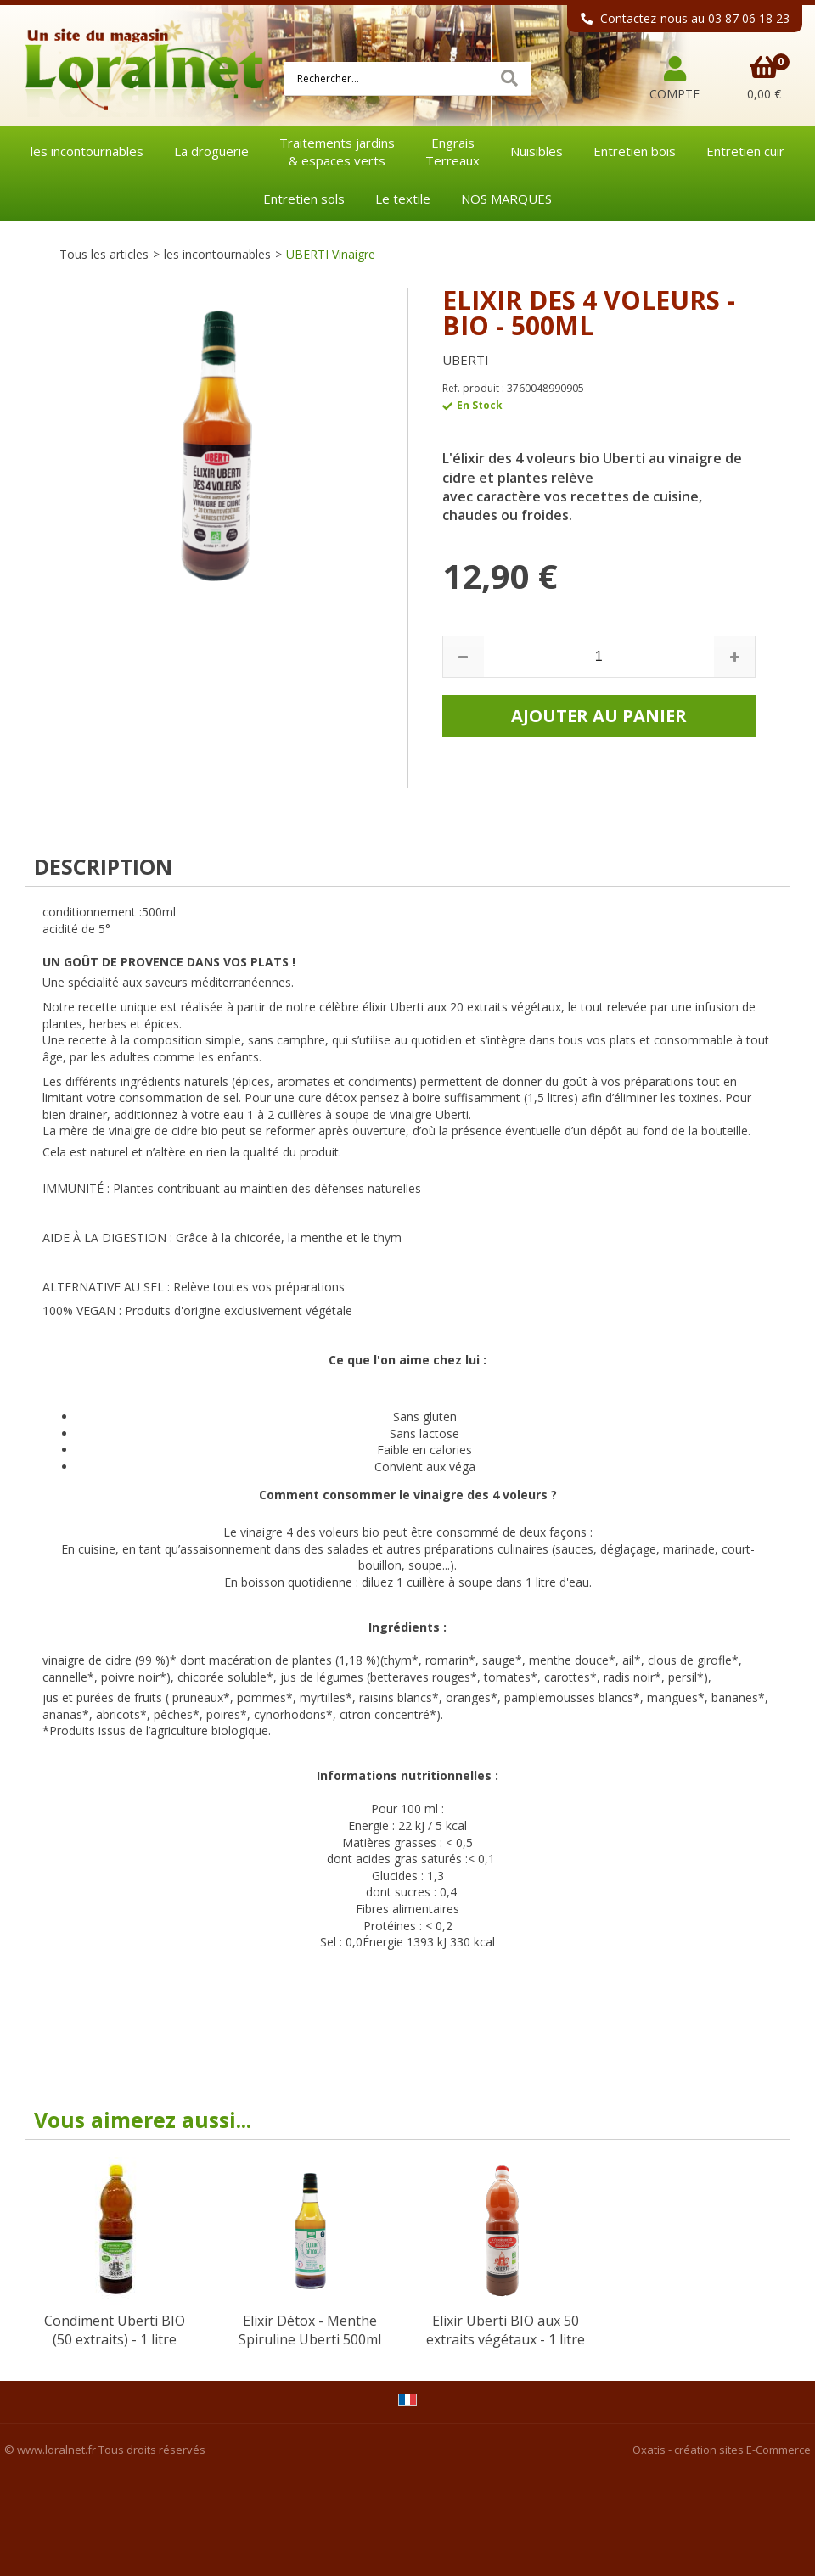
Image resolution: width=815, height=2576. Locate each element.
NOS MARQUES (506, 198)
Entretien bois (634, 151)
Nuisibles (536, 151)
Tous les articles (104, 254)
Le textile (402, 198)
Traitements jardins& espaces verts (337, 151)
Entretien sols (304, 198)
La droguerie (211, 151)
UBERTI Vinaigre (330, 254)
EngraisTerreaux (452, 151)
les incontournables (87, 151)
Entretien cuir (745, 151)
